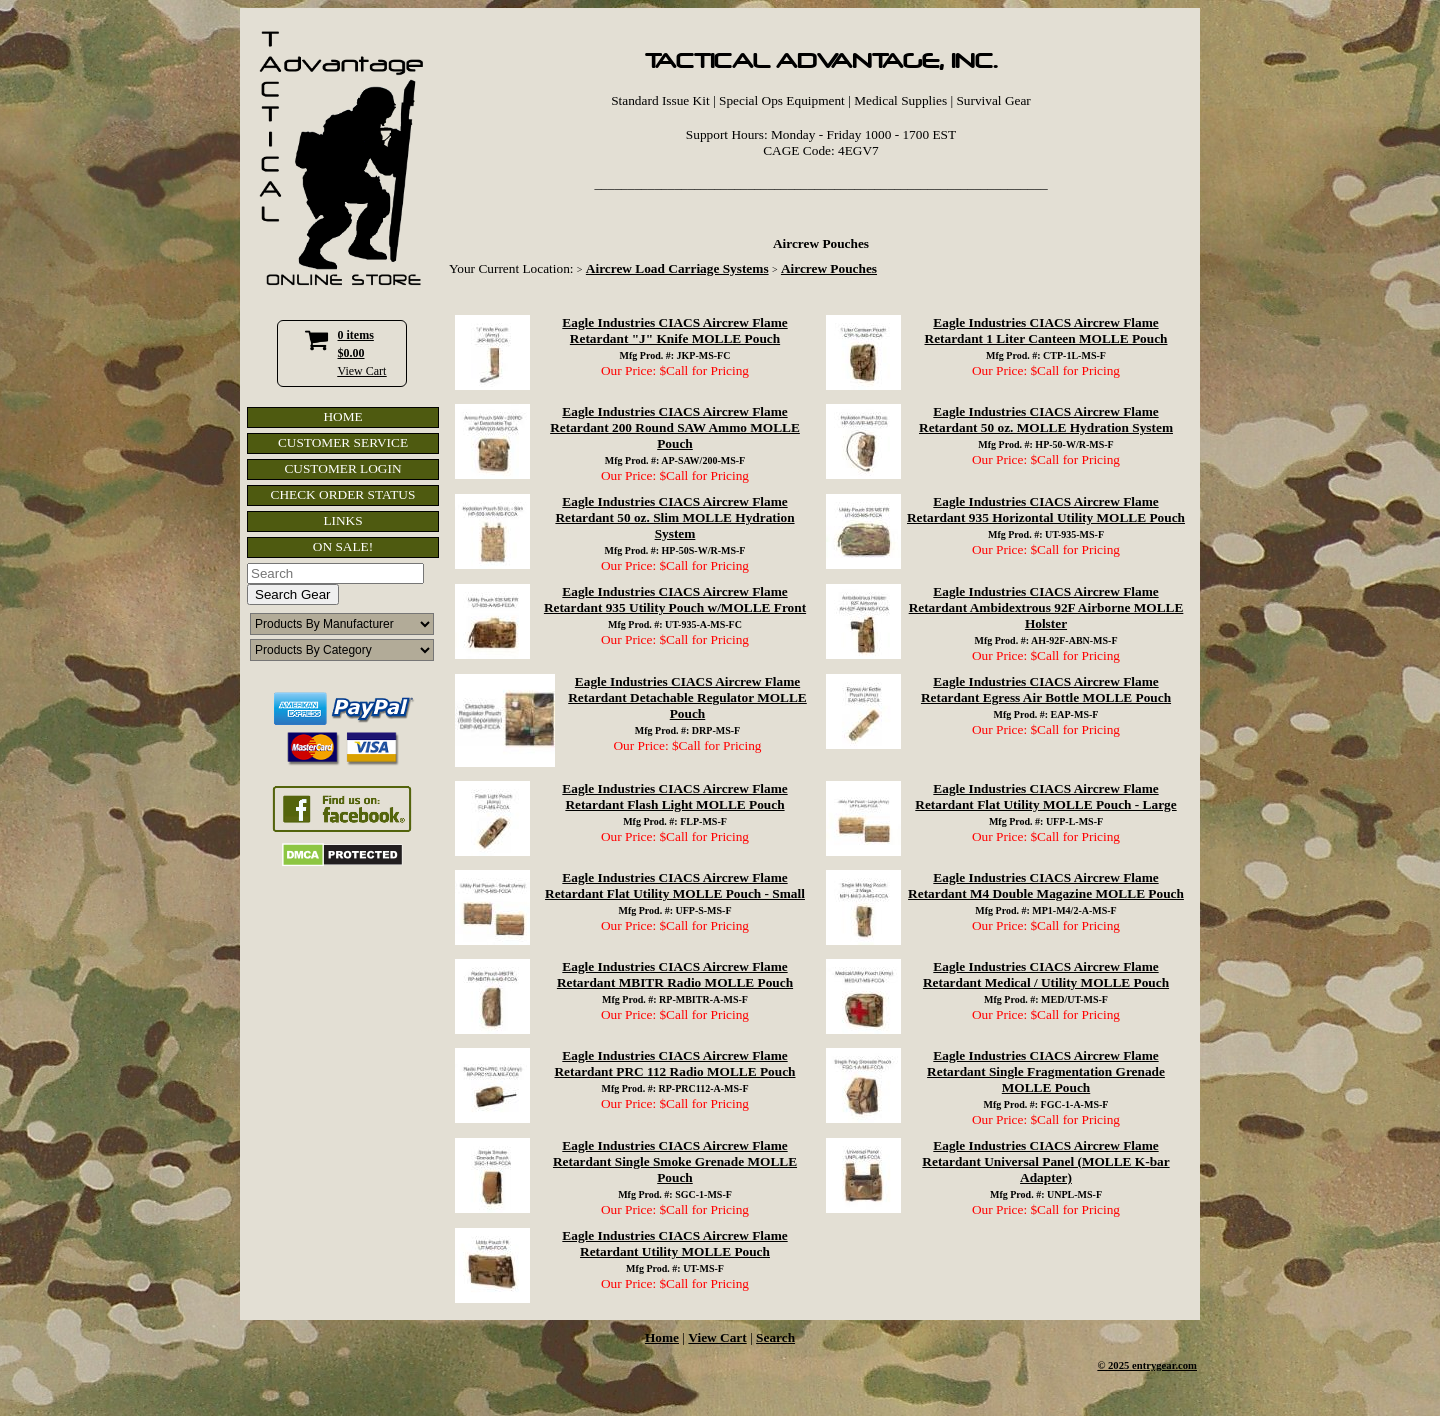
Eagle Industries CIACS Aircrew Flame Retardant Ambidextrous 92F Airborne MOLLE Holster (1046, 607)
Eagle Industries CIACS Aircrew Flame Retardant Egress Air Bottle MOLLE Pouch (1046, 689)
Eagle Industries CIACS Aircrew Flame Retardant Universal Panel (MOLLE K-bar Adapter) (1045, 1161)
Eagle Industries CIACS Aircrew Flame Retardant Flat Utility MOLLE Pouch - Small (675, 885)
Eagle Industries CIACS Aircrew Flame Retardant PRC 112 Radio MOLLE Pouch (674, 1063)
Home (662, 1337)
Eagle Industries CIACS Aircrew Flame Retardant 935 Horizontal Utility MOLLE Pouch (1046, 509)
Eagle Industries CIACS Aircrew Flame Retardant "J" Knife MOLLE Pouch (674, 330)
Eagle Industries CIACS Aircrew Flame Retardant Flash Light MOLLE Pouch (674, 796)
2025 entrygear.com (1152, 1365)
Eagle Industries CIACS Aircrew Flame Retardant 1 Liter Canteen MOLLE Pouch (1046, 330)
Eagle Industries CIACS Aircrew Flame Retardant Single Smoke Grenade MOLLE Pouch (675, 1161)
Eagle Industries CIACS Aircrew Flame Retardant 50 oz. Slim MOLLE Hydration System (674, 517)
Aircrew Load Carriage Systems (677, 268)
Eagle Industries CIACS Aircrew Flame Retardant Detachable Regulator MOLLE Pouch (687, 697)
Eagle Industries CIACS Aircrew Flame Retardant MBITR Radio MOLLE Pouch (675, 974)
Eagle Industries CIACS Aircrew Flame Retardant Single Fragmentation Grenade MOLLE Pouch (1046, 1071)
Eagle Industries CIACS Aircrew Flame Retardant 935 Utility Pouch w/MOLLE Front (675, 599)
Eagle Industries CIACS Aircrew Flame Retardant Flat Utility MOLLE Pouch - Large (1045, 796)
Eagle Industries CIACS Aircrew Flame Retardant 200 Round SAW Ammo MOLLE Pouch (675, 427)
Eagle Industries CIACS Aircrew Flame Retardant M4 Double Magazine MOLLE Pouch (1046, 885)
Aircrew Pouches (829, 268)
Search (775, 1337)
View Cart (362, 371)
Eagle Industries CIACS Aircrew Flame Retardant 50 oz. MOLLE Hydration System (1046, 419)
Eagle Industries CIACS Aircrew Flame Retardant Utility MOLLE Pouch (674, 1243)
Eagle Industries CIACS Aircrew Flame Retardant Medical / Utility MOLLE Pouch (1046, 974)
